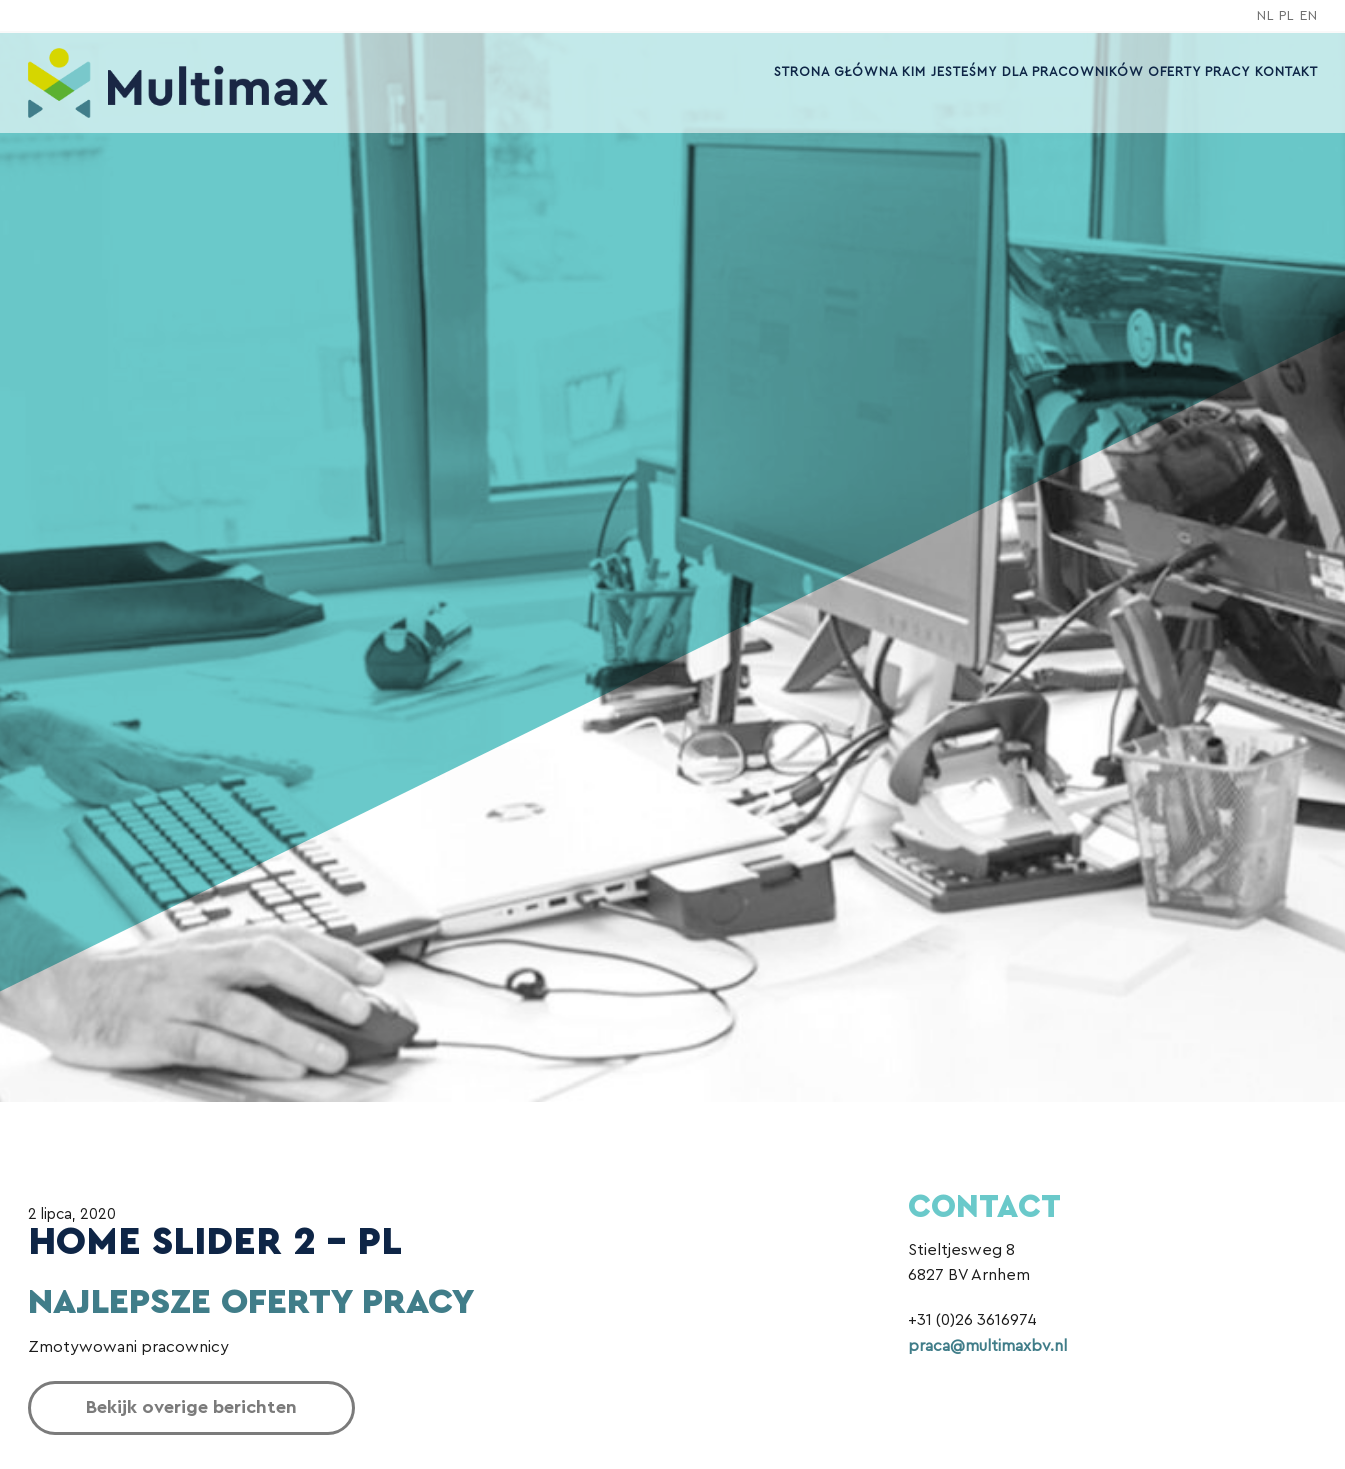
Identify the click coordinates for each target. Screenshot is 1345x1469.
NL (1266, 16)
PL (1287, 16)
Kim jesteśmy (945, 72)
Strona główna (831, 72)
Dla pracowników (1070, 72)
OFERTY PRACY (1197, 72)
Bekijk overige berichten (191, 1407)
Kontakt (1286, 72)
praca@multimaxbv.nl (987, 1346)
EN (1309, 16)
